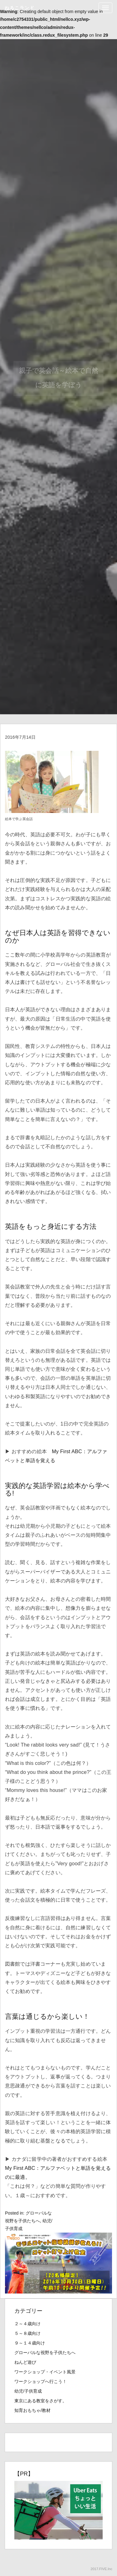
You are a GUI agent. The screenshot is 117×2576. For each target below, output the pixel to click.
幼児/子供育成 (28, 2391)
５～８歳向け (27, 2333)
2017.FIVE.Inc (101, 2569)
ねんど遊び (25, 2362)
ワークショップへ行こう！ (40, 2381)
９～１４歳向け (29, 2342)
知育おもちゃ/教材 (32, 2410)
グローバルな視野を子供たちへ (45, 2352)
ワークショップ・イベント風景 (45, 2371)
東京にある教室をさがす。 (40, 2400)
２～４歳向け (27, 2323)
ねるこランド (20, 7)
